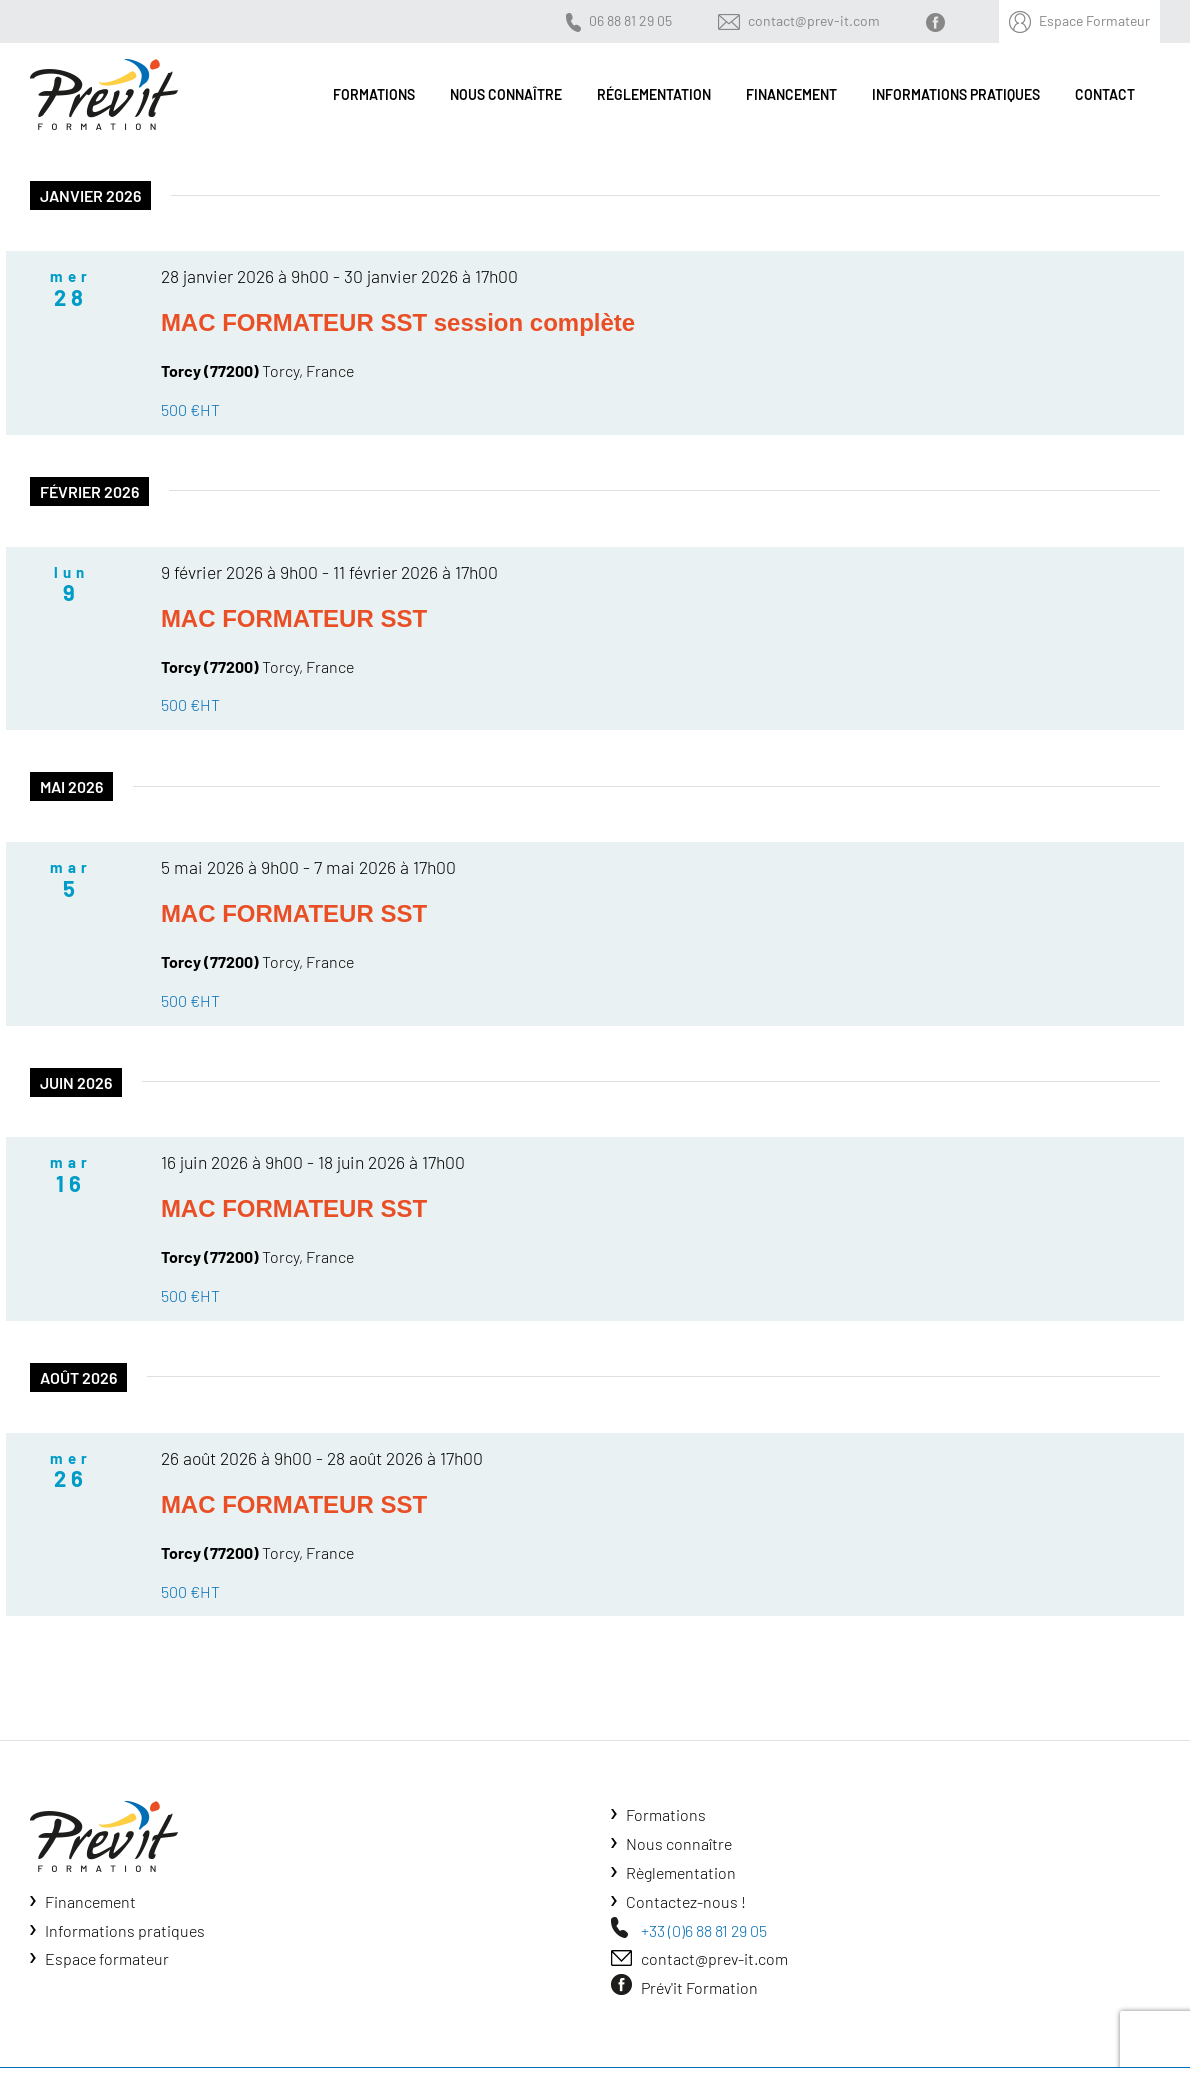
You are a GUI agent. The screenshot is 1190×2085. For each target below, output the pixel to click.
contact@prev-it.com (814, 20)
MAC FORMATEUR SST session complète (398, 322)
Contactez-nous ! (686, 1901)
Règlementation (681, 1872)
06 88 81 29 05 (630, 20)
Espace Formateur (1094, 20)
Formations (666, 1814)
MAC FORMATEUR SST (294, 618)
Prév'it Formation (699, 1987)
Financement (90, 1901)
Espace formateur (107, 1958)
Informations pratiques (125, 1930)
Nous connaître (679, 1843)
